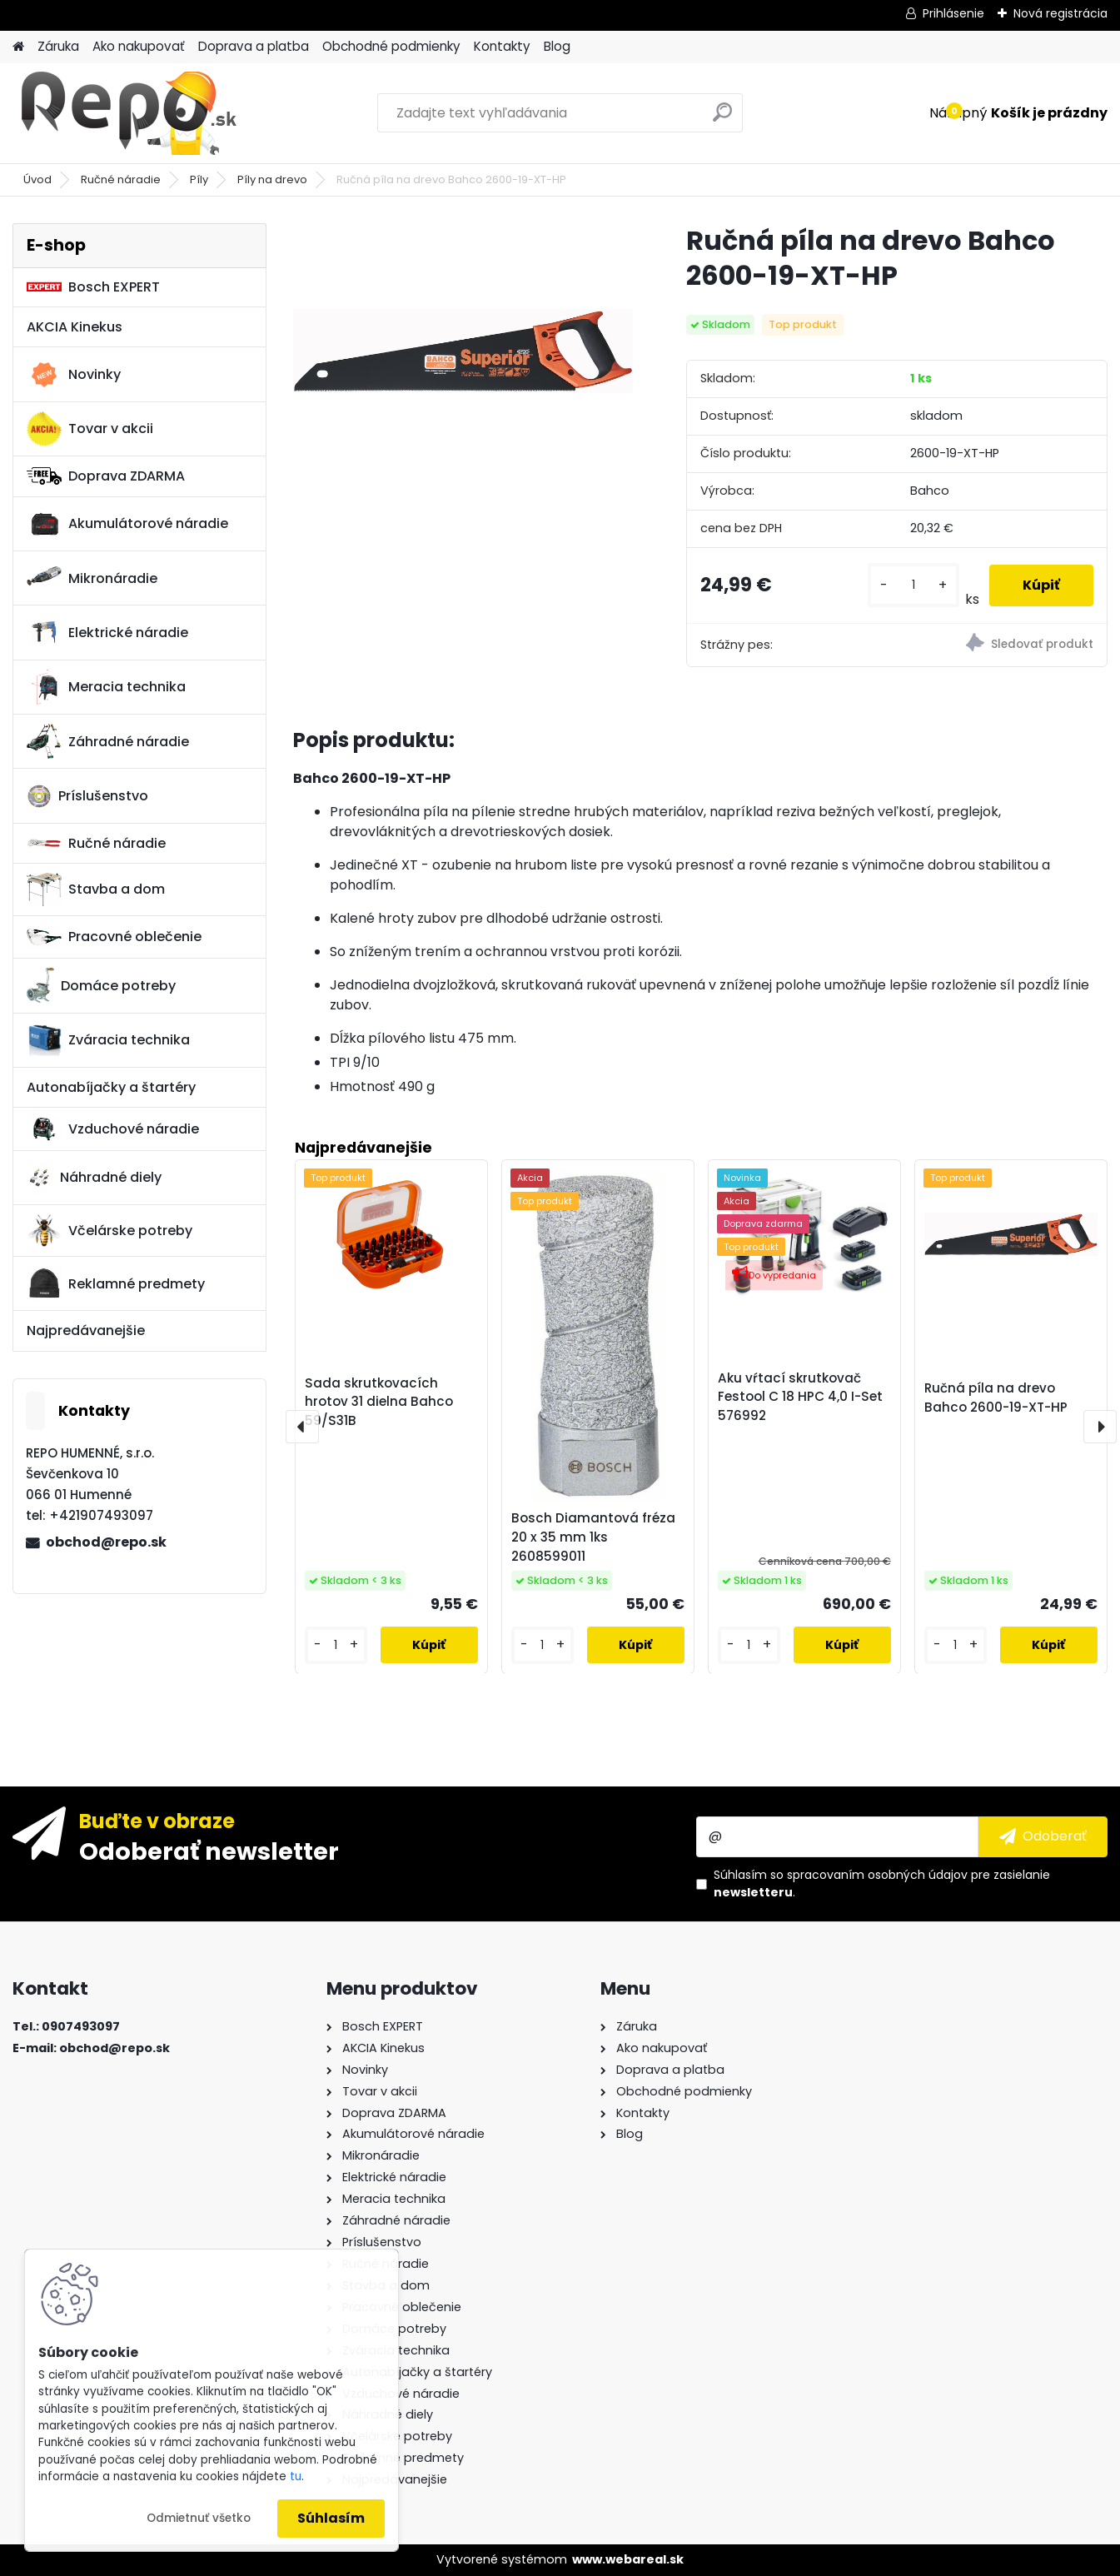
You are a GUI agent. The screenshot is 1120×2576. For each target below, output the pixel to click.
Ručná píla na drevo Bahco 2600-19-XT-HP (996, 1396)
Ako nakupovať (138, 46)
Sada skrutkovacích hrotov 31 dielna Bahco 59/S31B (379, 1401)
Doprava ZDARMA (106, 476)
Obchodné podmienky (391, 46)
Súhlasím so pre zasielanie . (882, 1883)
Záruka (58, 46)
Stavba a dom (96, 889)
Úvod (37, 179)
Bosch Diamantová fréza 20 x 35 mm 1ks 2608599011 (593, 1537)
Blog (557, 46)
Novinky (74, 374)
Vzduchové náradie (113, 1128)
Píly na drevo (272, 179)
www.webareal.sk (628, 2559)
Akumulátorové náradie (127, 523)
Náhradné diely (94, 1177)
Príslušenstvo (87, 796)
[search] (722, 118)
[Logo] (126, 113)
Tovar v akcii (90, 428)
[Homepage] (18, 47)
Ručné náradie (121, 179)
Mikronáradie (92, 578)
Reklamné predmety (116, 1283)
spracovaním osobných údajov (877, 1874)
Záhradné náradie (108, 741)
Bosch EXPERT (93, 286)
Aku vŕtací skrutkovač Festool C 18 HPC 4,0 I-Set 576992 (800, 1396)
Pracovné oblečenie (114, 937)
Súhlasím (331, 2518)
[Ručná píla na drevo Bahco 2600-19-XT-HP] (463, 350)
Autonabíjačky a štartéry (111, 1087)
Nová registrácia (1060, 13)
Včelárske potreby (109, 1230)
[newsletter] (1043, 1836)
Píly (199, 179)
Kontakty (502, 46)
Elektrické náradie (107, 632)
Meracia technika (106, 687)
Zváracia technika (108, 1040)
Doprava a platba (253, 46)
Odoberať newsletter (209, 1850)
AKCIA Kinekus (74, 326)
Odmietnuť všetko (199, 2518)
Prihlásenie (953, 13)
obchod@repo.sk (106, 1542)
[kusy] (913, 585)
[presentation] (302, 1426)
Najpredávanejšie (86, 1330)
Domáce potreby (101, 985)
